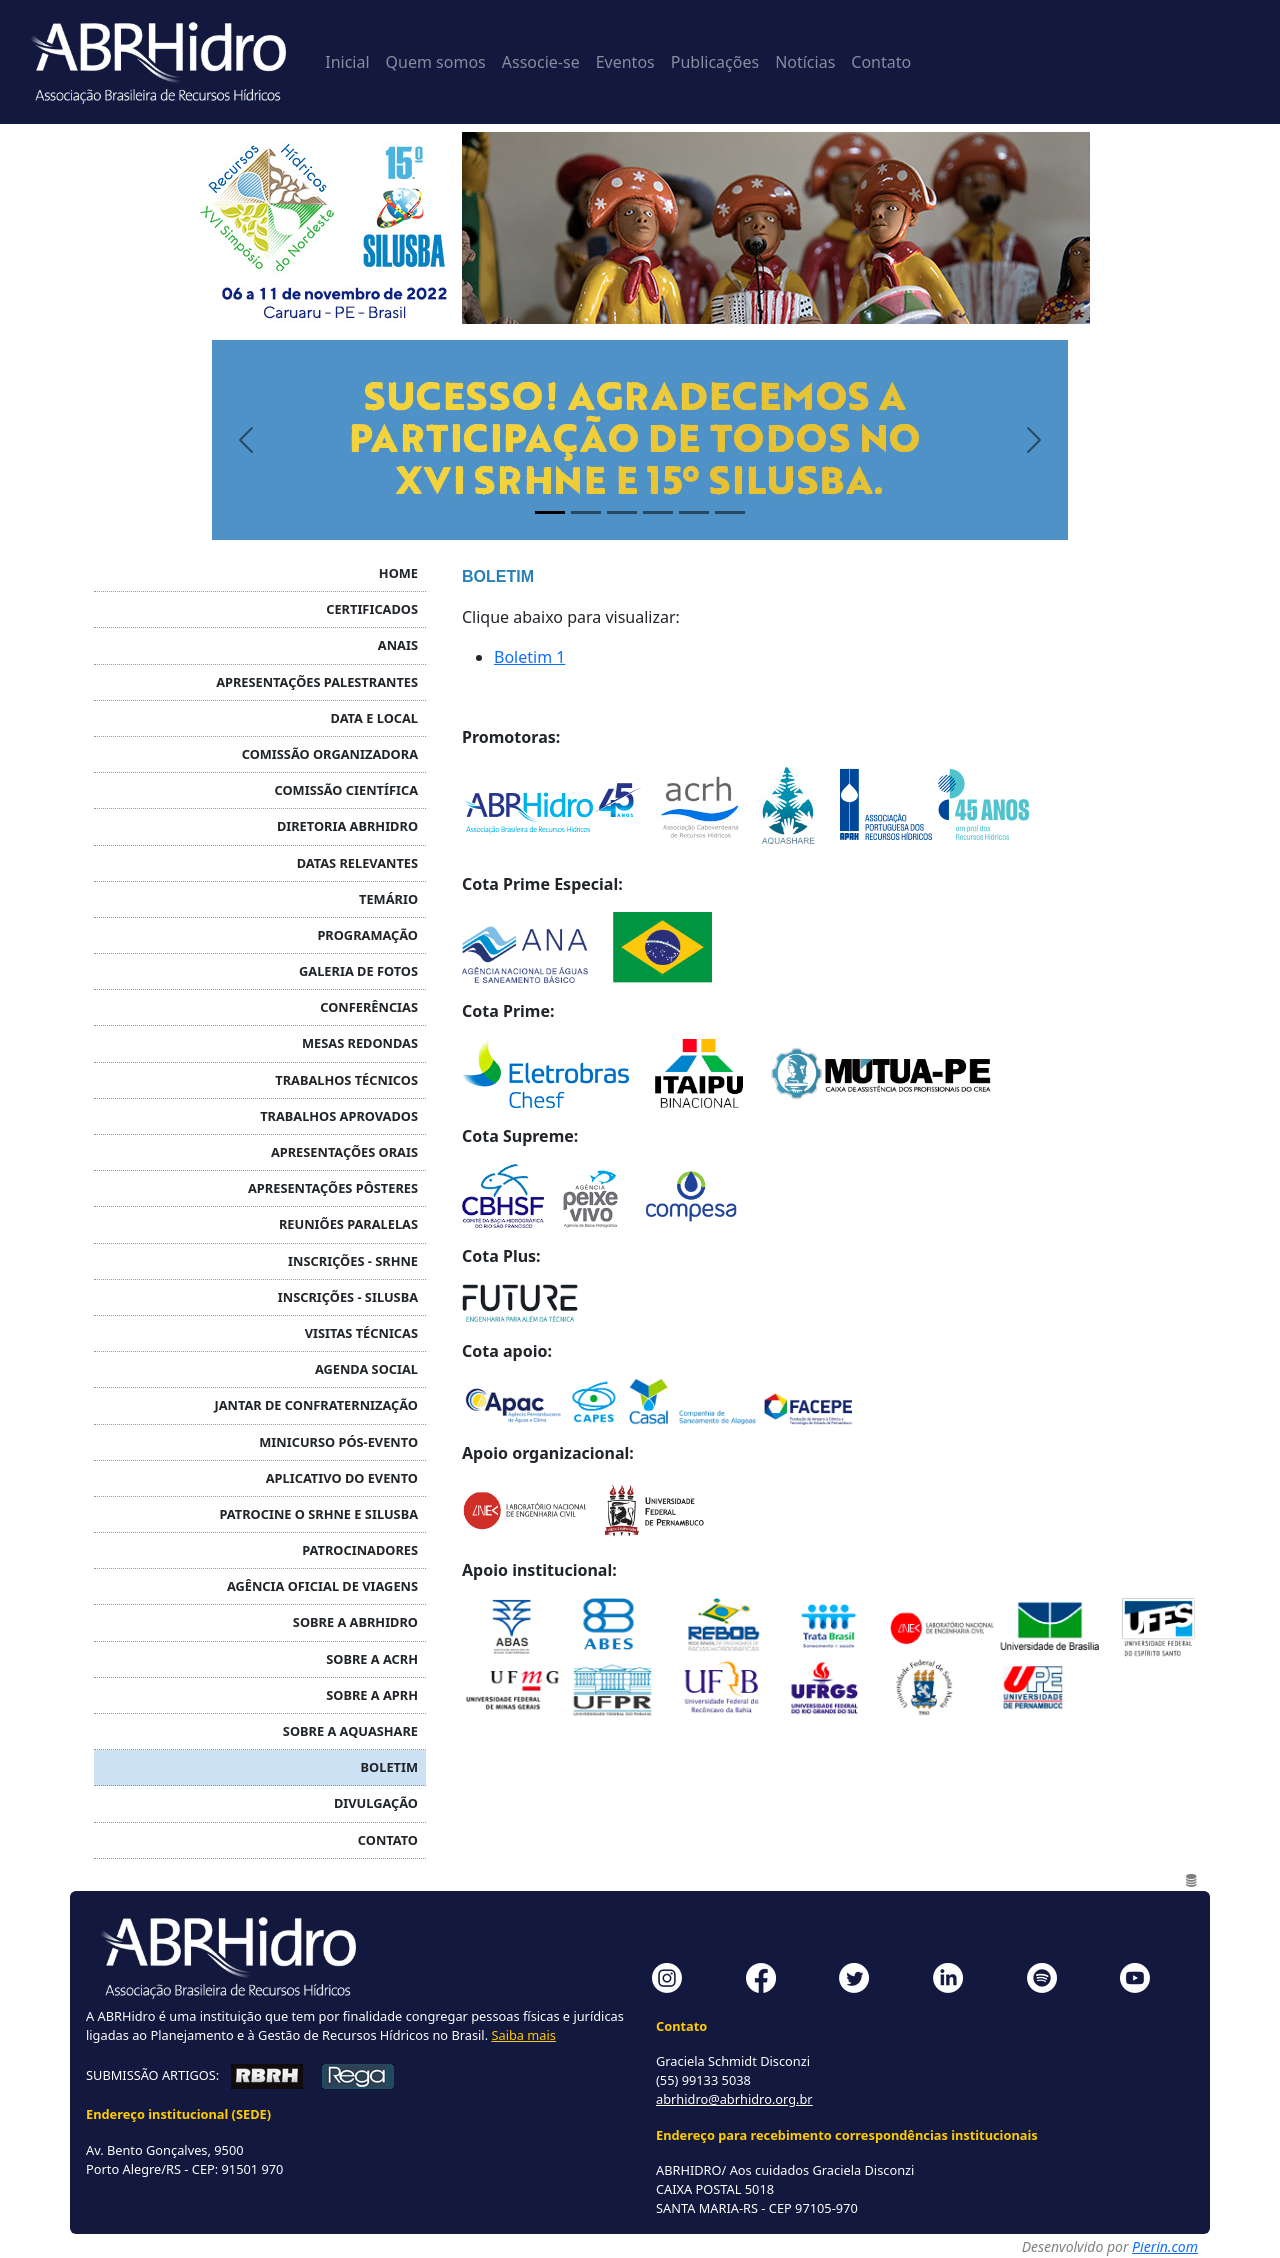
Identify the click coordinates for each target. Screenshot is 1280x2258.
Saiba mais (523, 2035)
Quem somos (436, 62)
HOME (398, 573)
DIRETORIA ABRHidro (347, 826)
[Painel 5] (694, 512)
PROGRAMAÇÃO (367, 935)
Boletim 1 (529, 657)
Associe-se (541, 62)
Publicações (715, 62)
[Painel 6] (730, 512)
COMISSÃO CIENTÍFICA (346, 790)
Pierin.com (1165, 2246)
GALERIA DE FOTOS (358, 971)
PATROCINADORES (360, 1550)
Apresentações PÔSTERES (333, 1188)
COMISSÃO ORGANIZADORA (330, 754)
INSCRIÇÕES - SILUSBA (348, 1297)
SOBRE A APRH (372, 1695)
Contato (881, 62)
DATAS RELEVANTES (357, 863)
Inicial (347, 62)
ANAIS (398, 645)
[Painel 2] (586, 512)
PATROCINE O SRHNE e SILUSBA (319, 1514)
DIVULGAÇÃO (376, 1803)
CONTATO (388, 1840)
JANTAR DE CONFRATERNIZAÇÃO (316, 1405)
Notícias (805, 62)
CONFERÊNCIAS (369, 1007)
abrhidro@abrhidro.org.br (734, 2099)
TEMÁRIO (388, 899)
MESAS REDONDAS (360, 1043)
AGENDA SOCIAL (366, 1369)
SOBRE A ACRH (372, 1659)
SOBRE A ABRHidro (355, 1622)
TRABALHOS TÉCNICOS (346, 1080)
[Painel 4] (658, 512)
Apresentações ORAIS (344, 1152)
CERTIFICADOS (372, 609)
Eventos (625, 62)
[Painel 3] (622, 512)
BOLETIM (389, 1767)
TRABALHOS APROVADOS (339, 1116)
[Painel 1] (550, 512)
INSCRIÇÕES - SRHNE (353, 1261)
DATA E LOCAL (374, 718)
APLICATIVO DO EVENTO (342, 1478)
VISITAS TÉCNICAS (361, 1333)
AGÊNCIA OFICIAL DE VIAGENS (322, 1586)
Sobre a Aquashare (350, 1731)
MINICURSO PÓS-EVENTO (338, 1442)
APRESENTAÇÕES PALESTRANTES (317, 682)
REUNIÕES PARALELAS (348, 1224)
